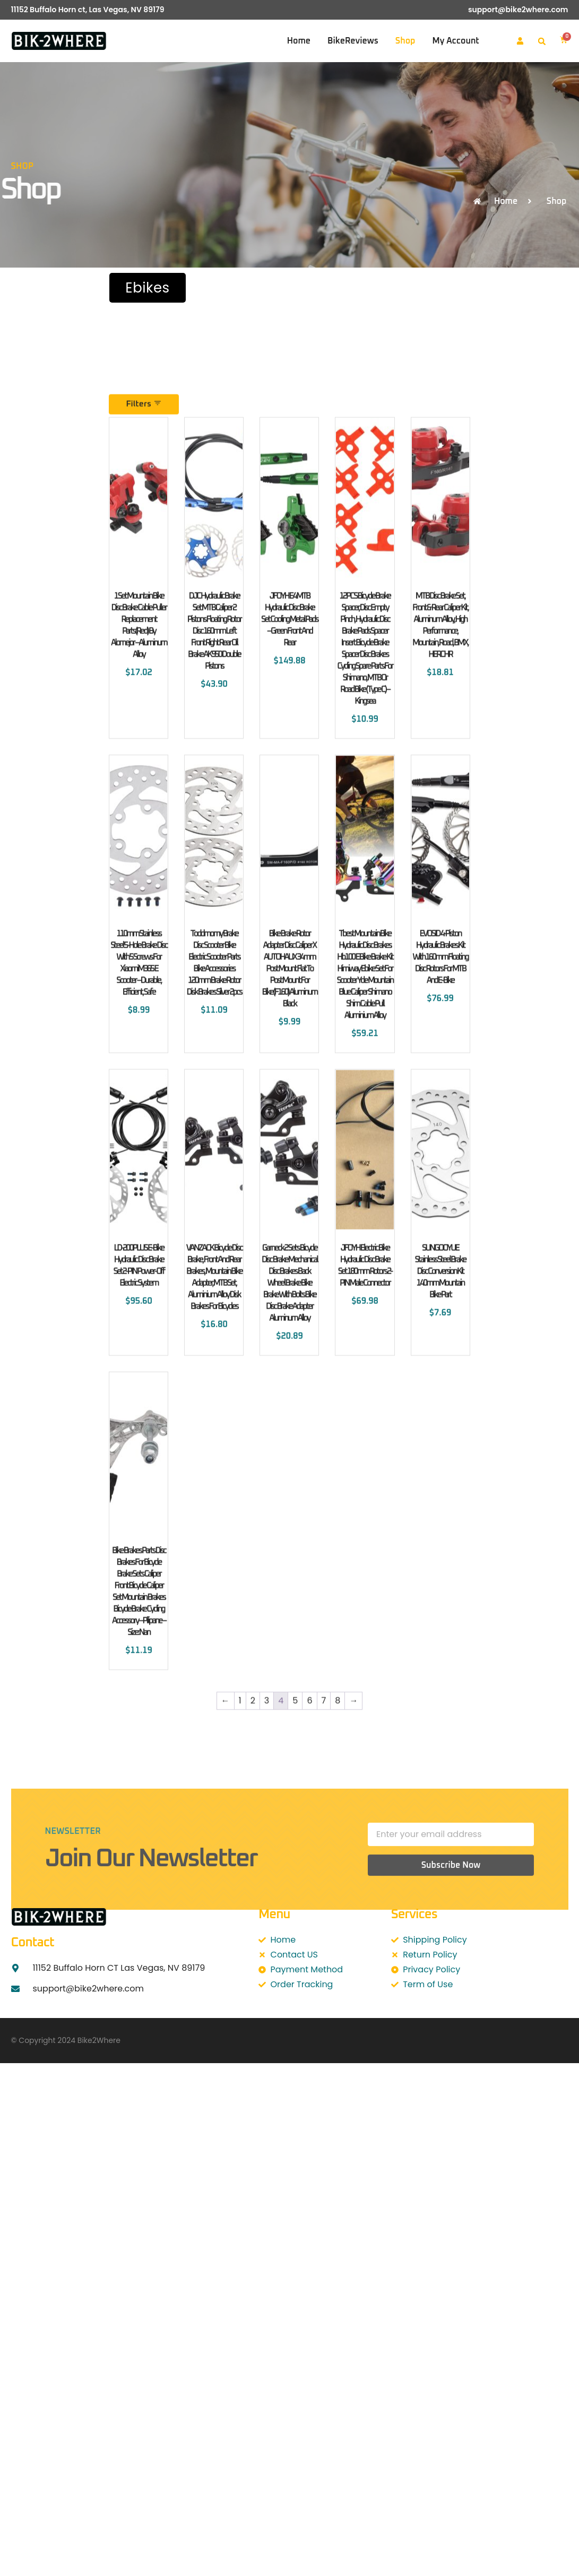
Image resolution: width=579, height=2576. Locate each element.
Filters (144, 614)
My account (455, 41)
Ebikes (147, 287)
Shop (405, 41)
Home (298, 41)
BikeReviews (352, 41)
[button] (542, 41)
